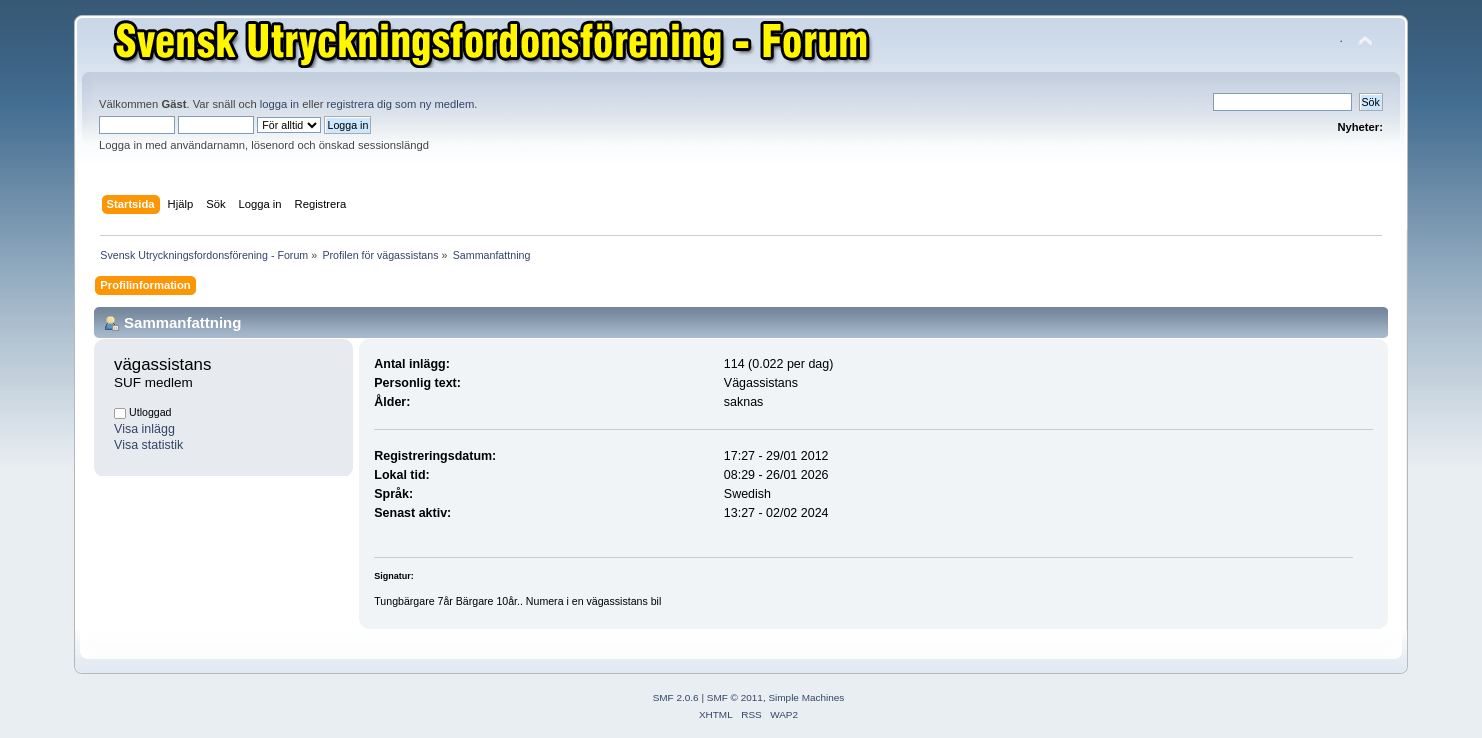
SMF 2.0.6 (676, 697)
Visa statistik (148, 445)
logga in (279, 104)
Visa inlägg (144, 429)
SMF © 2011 (735, 697)
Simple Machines (806, 697)
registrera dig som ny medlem (401, 104)
